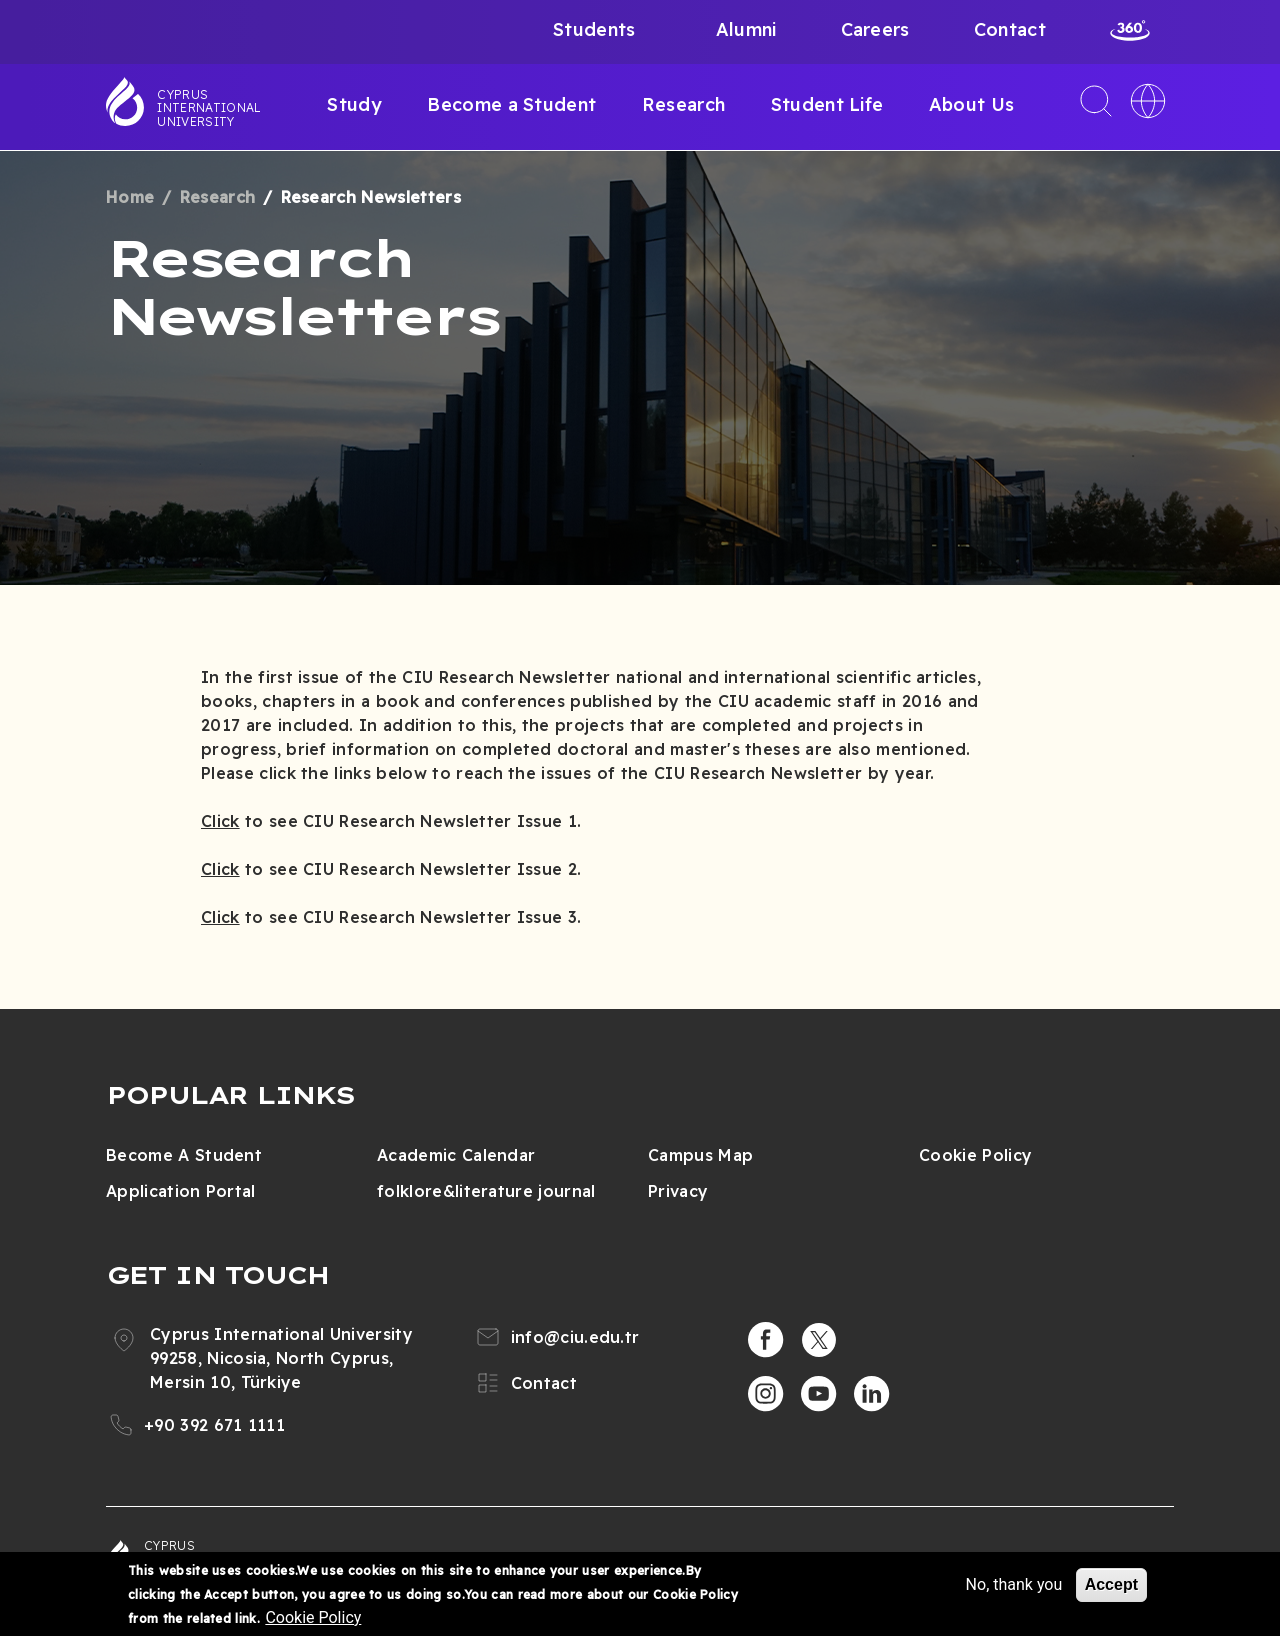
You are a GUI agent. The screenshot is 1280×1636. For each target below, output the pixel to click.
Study (354, 104)
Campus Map (700, 1155)
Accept (1111, 1584)
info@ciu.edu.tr (575, 1337)
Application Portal (181, 1191)
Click (220, 821)
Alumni (746, 29)
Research (684, 104)
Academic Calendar (456, 1155)
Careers (875, 29)
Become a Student (511, 104)
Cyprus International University (209, 108)
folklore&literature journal (486, 1191)
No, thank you (1014, 1584)
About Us (972, 104)
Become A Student (184, 1155)
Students (594, 29)
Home (130, 197)
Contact (1010, 29)
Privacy (678, 1191)
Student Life (827, 104)
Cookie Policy (975, 1155)
